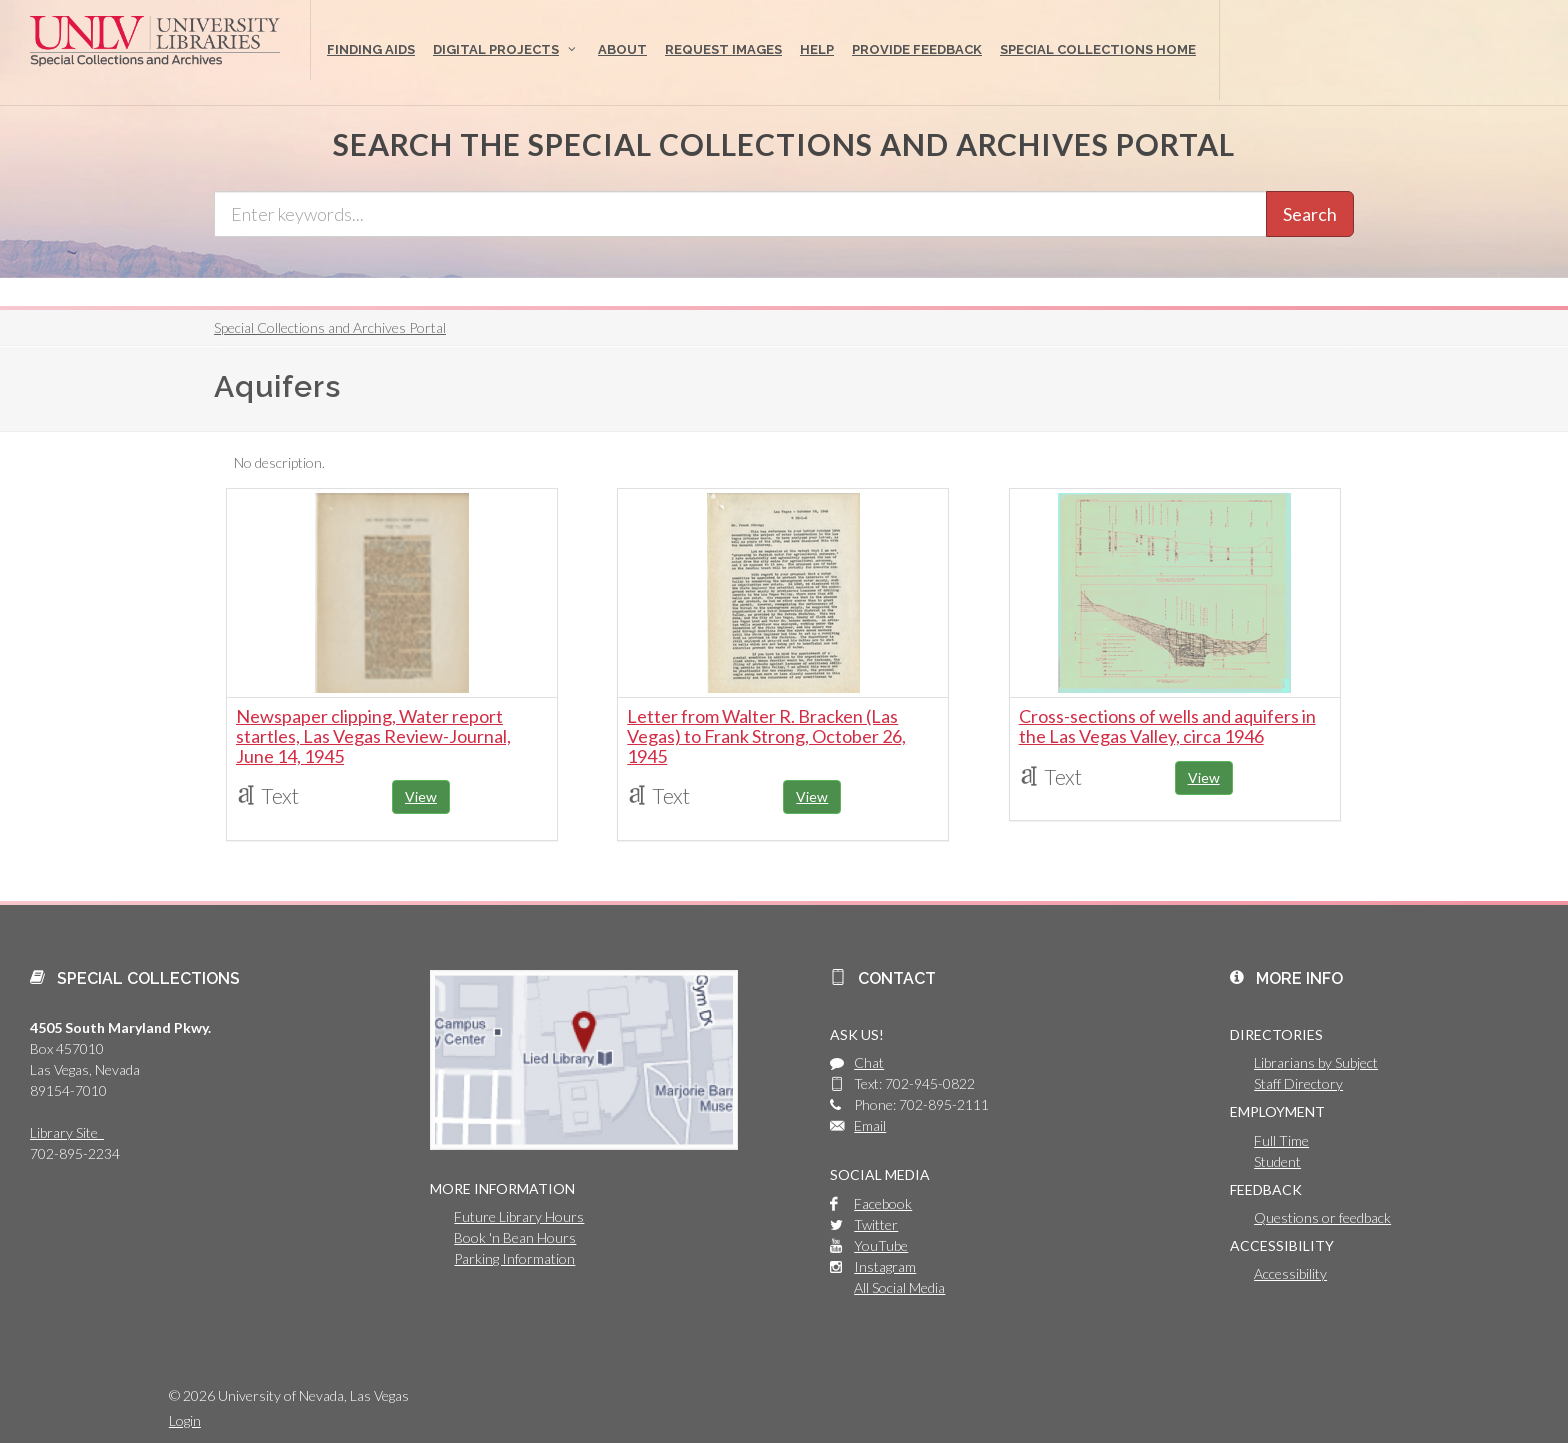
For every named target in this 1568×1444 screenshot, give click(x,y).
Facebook (883, 1203)
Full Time (1281, 1140)
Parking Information (514, 1258)
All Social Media (899, 1287)
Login (185, 1420)
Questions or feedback (1322, 1217)
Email (870, 1125)
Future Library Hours (519, 1216)
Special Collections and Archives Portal (330, 327)
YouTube (881, 1245)
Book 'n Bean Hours (515, 1237)
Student (1277, 1161)
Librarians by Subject (1316, 1062)
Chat (869, 1062)
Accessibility (1290, 1273)
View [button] (421, 796)
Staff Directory (1298, 1083)
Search (1310, 214)
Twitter (876, 1224)
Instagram (885, 1266)
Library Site (67, 1132)
